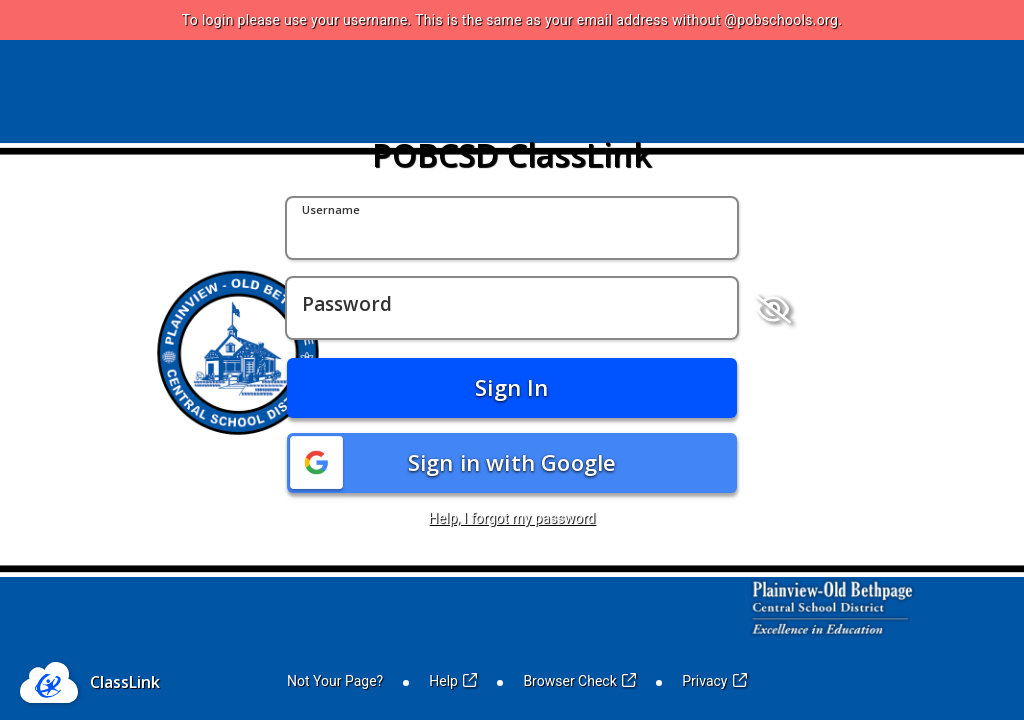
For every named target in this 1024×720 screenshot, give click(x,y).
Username (331, 210)
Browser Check (579, 681)
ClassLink (125, 682)
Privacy (714, 681)
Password (347, 305)
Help (453, 681)
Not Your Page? (335, 681)
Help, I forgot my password (512, 518)
